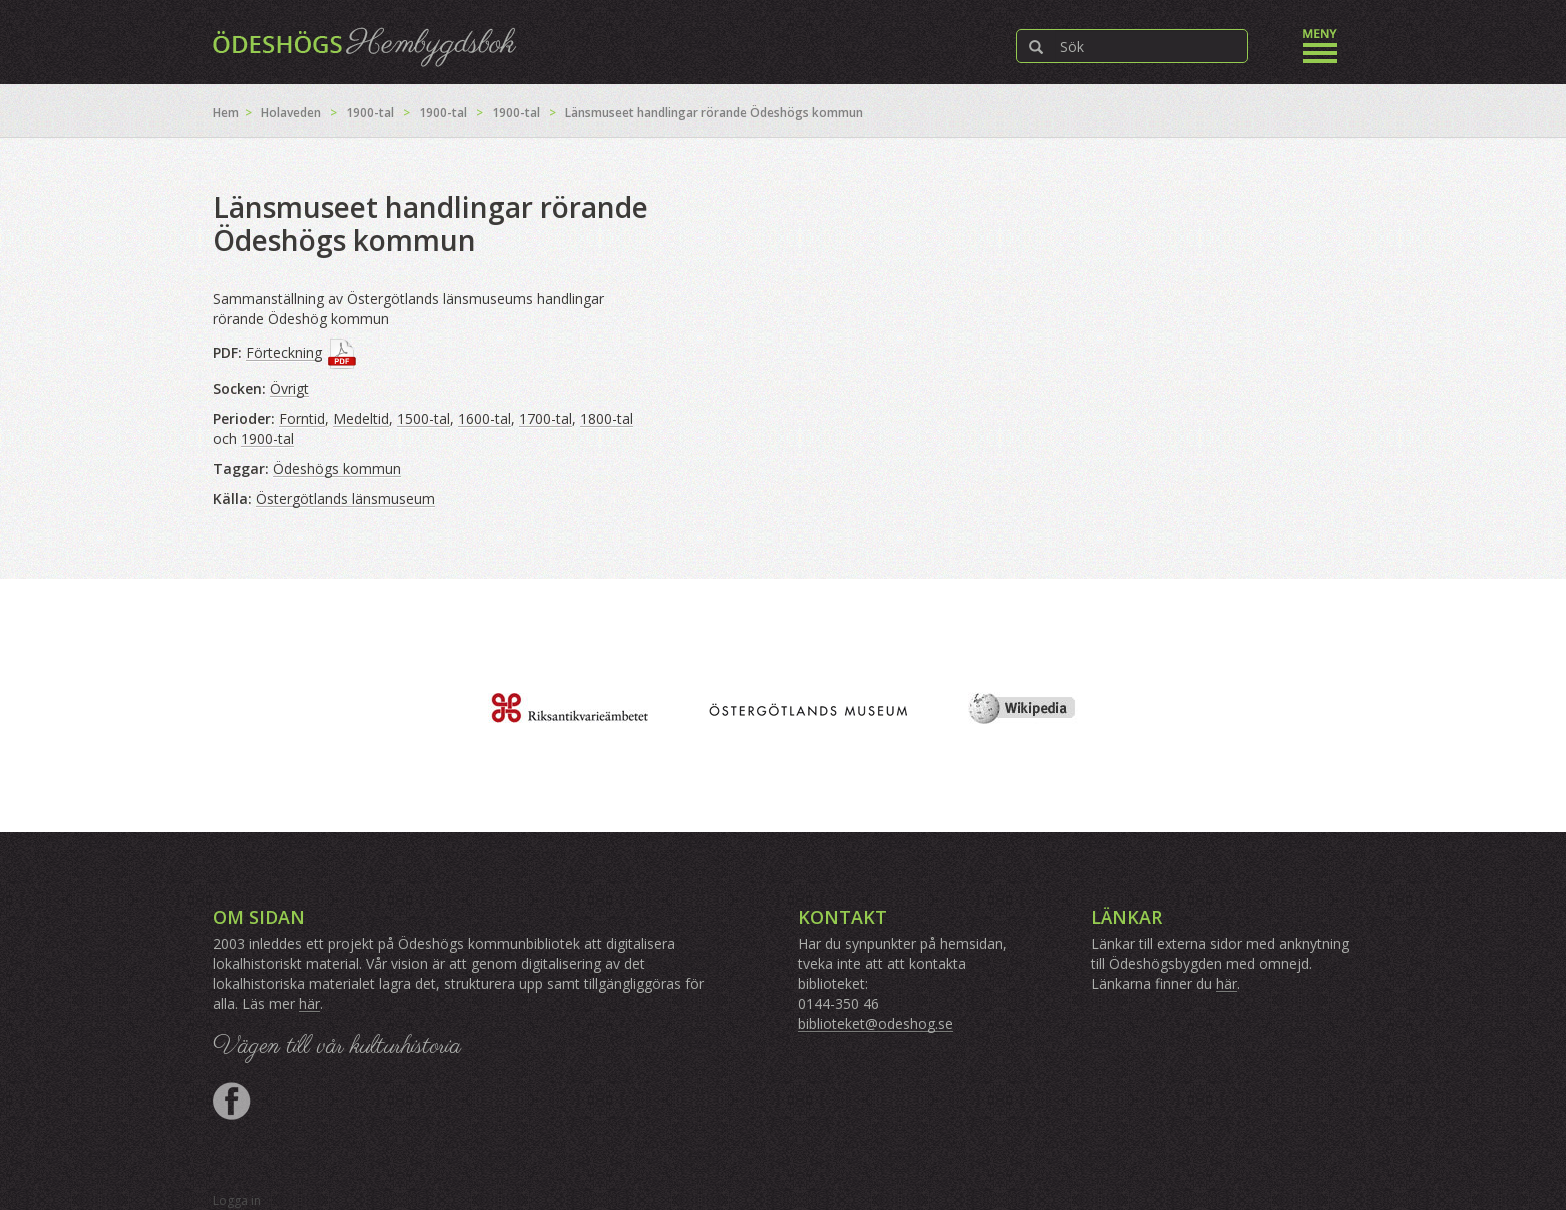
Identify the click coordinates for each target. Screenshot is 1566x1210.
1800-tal (606, 418)
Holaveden (291, 112)
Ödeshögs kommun (337, 468)
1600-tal (484, 418)
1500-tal (423, 418)
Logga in (237, 1200)
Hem (226, 112)
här (309, 1003)
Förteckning (284, 352)
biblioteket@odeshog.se (875, 1023)
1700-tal (545, 418)
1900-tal (370, 112)
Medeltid (361, 418)
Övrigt (289, 388)
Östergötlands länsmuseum (345, 498)
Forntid (302, 418)
